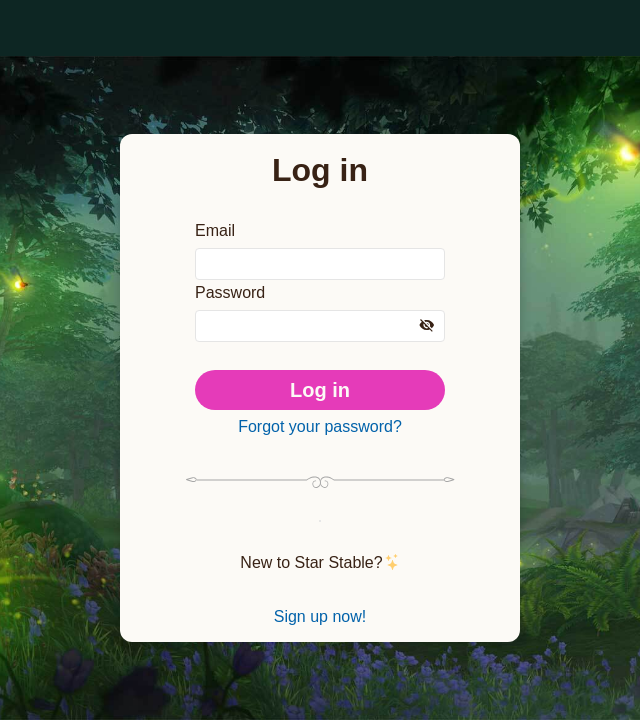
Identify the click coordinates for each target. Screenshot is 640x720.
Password (232, 289)
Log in (320, 387)
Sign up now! (320, 625)
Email (215, 223)
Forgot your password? (320, 427)
